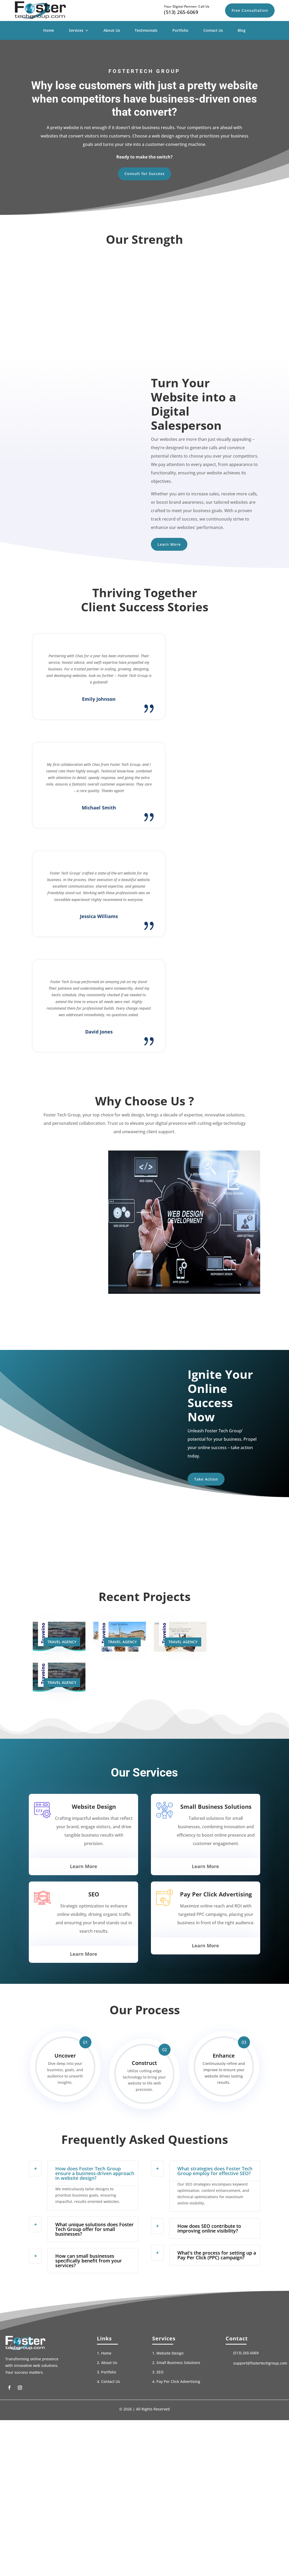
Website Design (170, 2425)
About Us (111, 31)
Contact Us (213, 31)
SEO (159, 2444)
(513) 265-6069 (181, 12)
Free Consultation (250, 10)
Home (48, 31)
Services (76, 31)
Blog (242, 31)
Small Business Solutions (178, 2434)
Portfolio (180, 31)
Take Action (211, 1543)
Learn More (174, 550)
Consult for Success (144, 175)
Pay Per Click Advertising (178, 2453)
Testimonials (146, 31)
